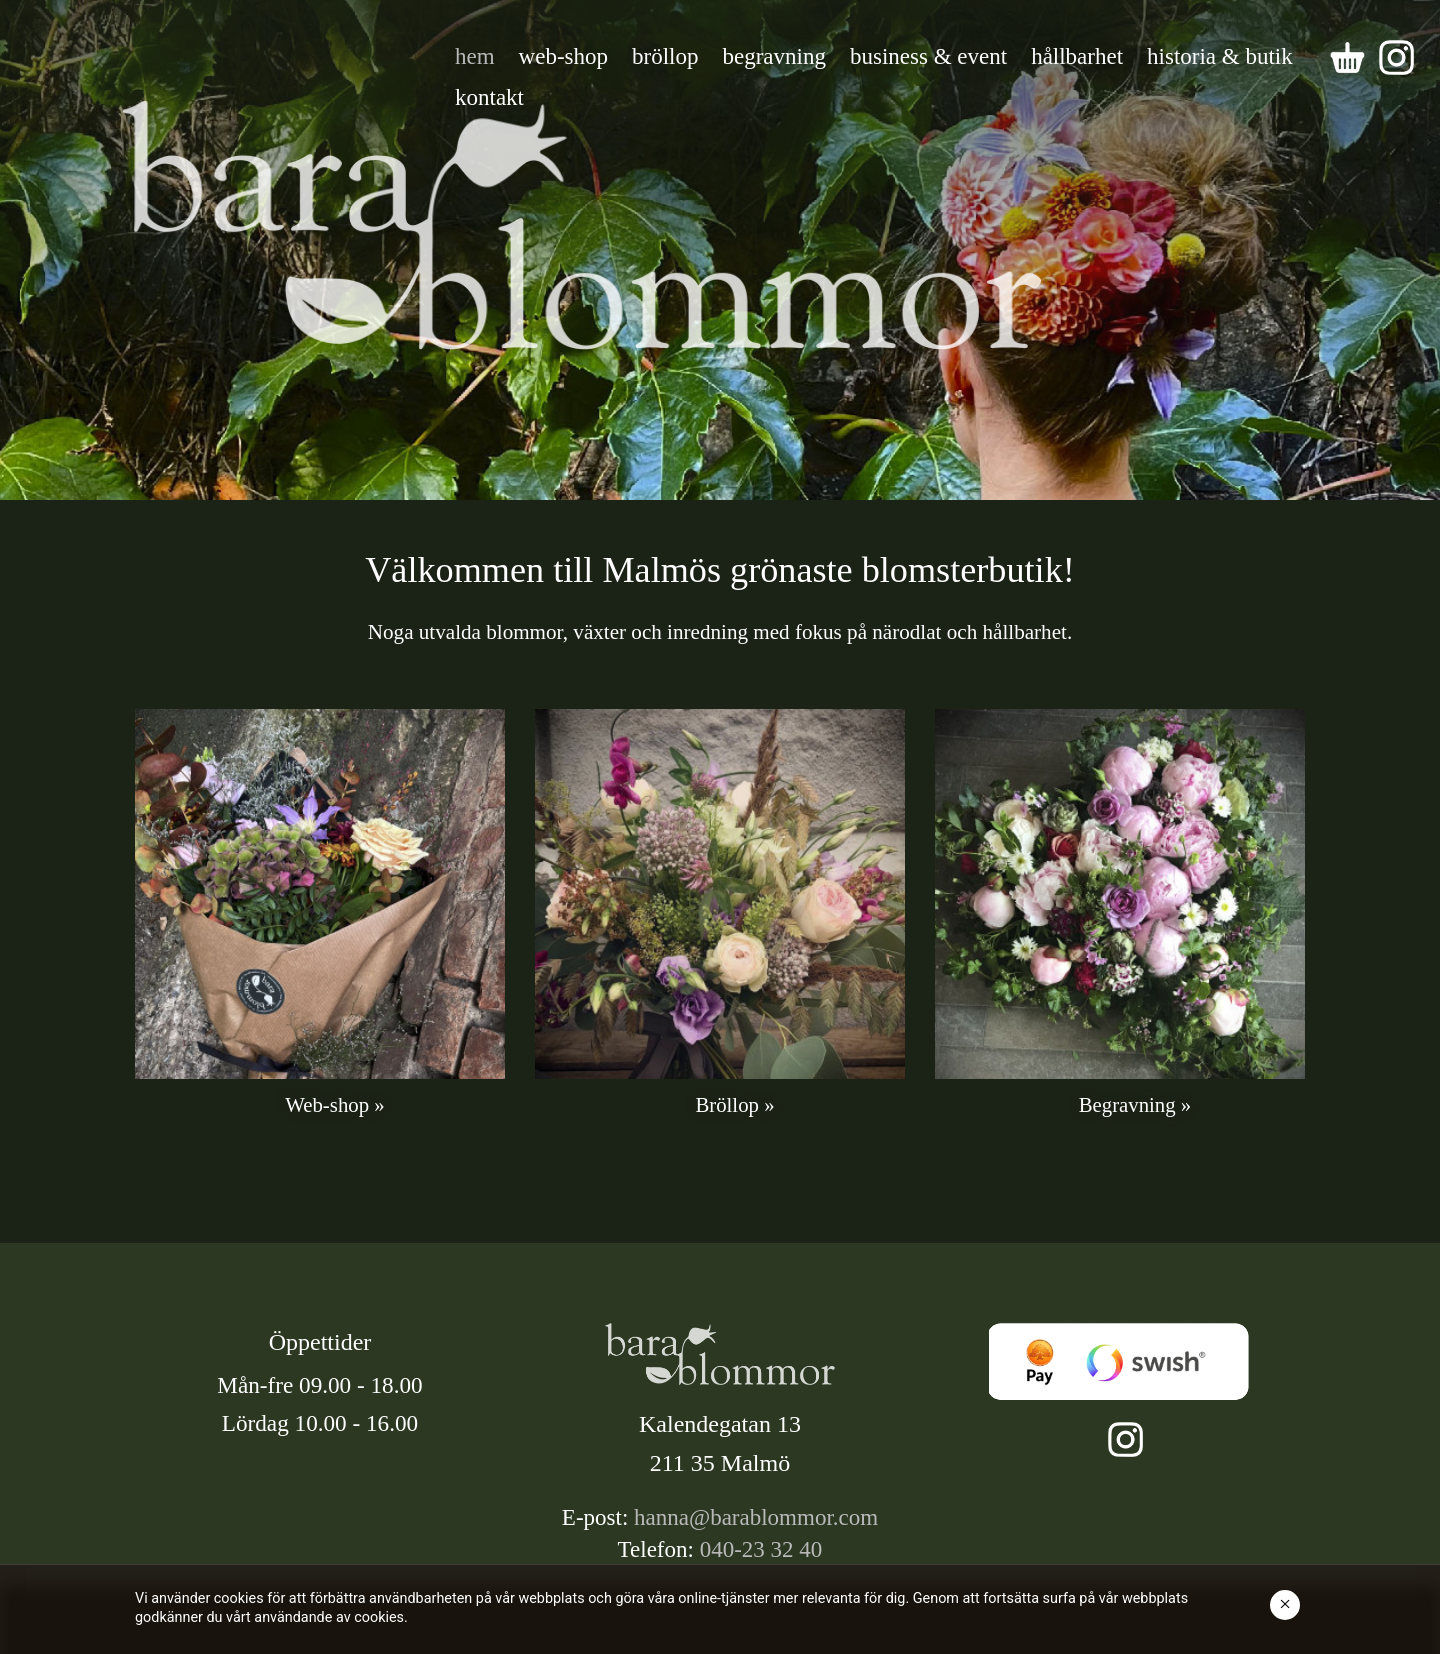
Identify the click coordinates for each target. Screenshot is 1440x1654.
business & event (928, 56)
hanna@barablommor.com (756, 1517)
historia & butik (1220, 56)
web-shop (563, 56)
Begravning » (1135, 1104)
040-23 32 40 (761, 1549)
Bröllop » (734, 1104)
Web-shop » (334, 1104)
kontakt (489, 97)
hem (475, 56)
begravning (774, 56)
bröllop (665, 56)
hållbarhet (1077, 56)
